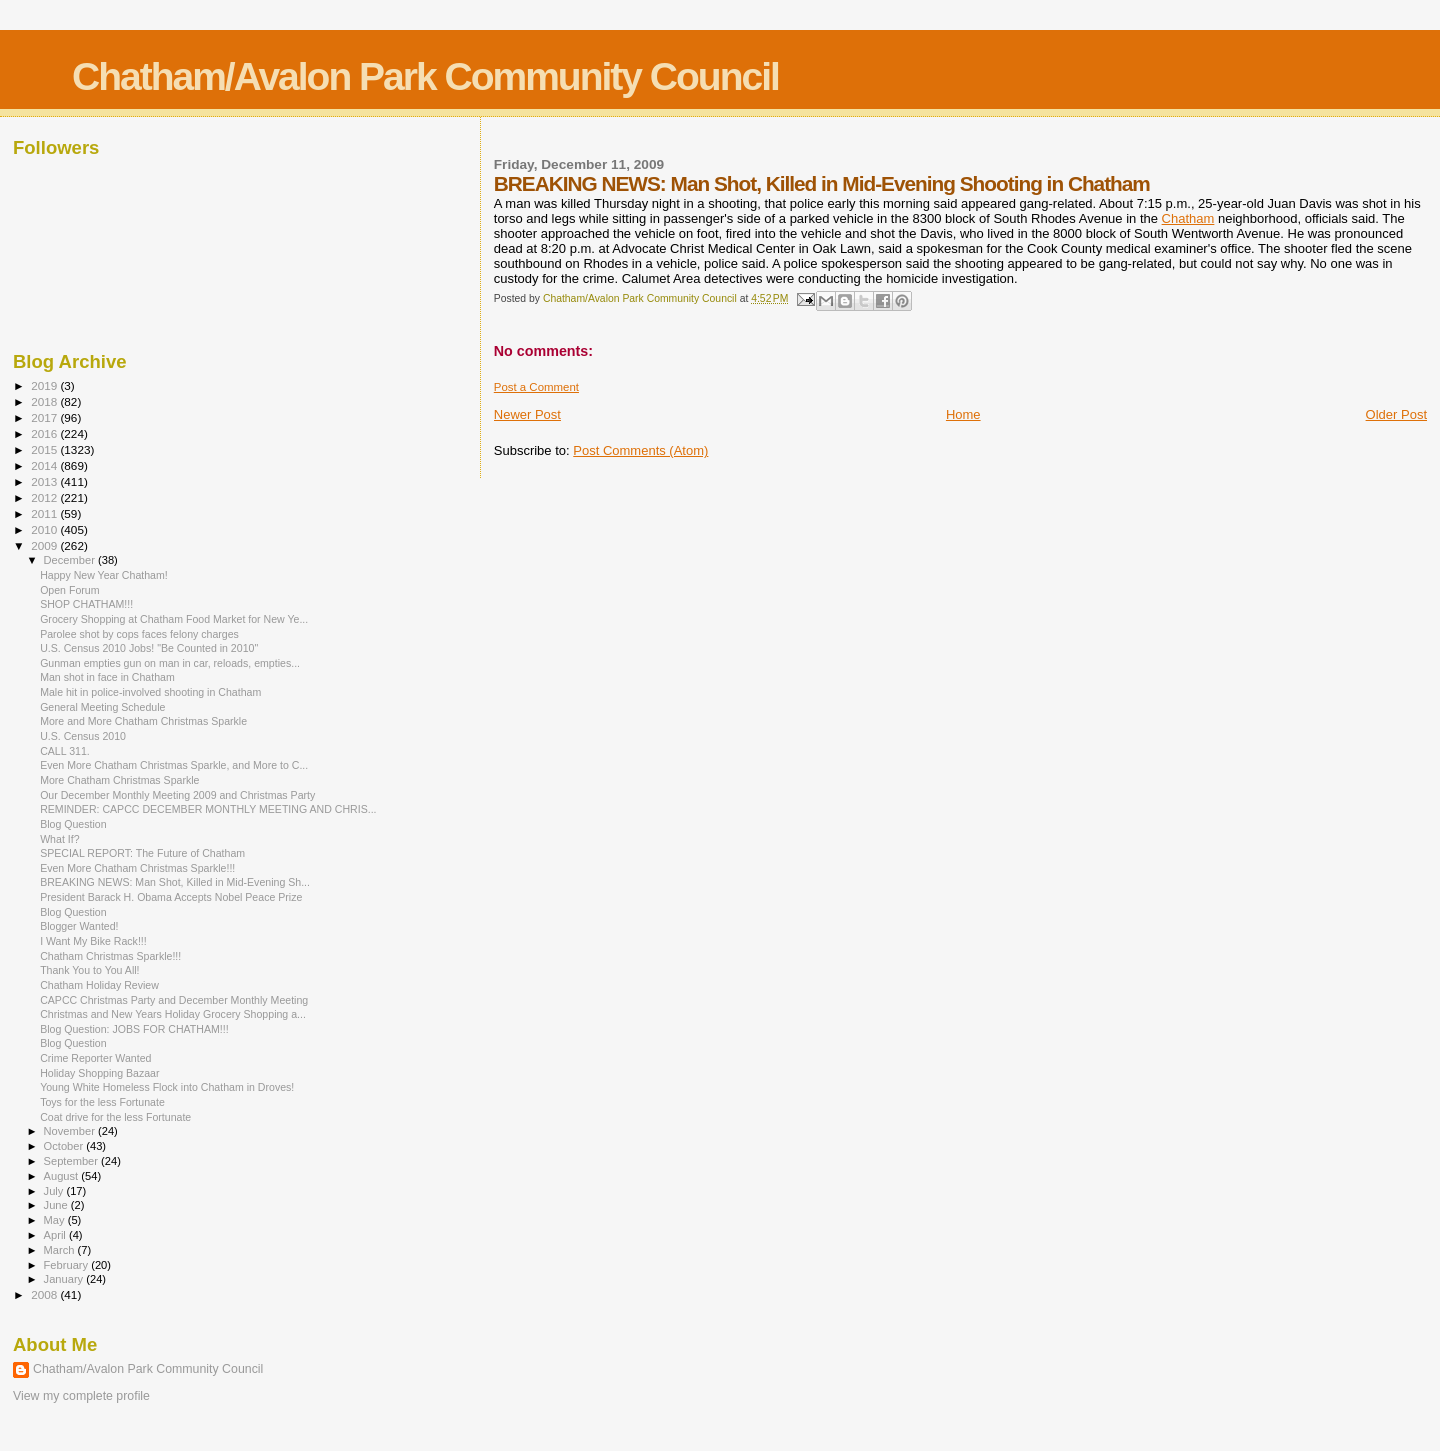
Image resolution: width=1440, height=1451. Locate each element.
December (71, 560)
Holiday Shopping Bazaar (99, 1073)
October (65, 1146)
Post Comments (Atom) (640, 450)
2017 (45, 417)
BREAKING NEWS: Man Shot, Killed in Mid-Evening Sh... (175, 882)
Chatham (1188, 218)
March (61, 1250)
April (56, 1235)
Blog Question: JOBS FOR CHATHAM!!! (134, 1029)
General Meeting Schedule (102, 707)
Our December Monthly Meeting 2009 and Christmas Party (177, 795)
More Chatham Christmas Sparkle (119, 780)
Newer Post (527, 414)
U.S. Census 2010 (83, 736)
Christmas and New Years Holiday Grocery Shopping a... (173, 1014)
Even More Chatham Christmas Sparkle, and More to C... (174, 765)
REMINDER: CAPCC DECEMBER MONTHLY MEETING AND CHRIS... (208, 809)
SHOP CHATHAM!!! (86, 604)
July (55, 1191)
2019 (45, 385)
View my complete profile (81, 1396)
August (63, 1176)
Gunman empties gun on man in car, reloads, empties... (170, 663)
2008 (45, 1294)
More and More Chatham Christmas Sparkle (143, 721)
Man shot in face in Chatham (107, 677)
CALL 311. (65, 751)
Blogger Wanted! (79, 926)
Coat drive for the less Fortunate (115, 1117)
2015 (45, 449)
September (73, 1161)
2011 (45, 513)
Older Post (1396, 414)
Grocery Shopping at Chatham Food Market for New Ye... (174, 619)
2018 (45, 401)
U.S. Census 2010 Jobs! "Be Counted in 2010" (149, 648)
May (56, 1220)
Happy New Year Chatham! (104, 575)
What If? (59, 839)
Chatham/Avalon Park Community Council (425, 76)
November (71, 1131)
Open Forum (69, 590)
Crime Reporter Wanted (95, 1058)
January (65, 1279)
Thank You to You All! (89, 970)
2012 (45, 497)
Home (963, 414)
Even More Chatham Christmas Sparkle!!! (137, 868)
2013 (45, 481)
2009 (45, 545)
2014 (45, 465)
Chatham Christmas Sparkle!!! (110, 956)
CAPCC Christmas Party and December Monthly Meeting (174, 1000)
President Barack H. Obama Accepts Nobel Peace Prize (171, 897)
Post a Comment (536, 387)
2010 (45, 529)
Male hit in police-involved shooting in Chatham (150, 692)
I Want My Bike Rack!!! (93, 941)
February (68, 1265)
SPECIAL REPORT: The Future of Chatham (142, 853)
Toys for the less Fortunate (102, 1102)
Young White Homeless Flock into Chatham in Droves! (167, 1087)
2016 (45, 433)
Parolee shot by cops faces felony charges (139, 634)
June (57, 1205)
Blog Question (73, 824)
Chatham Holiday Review (99, 985)
